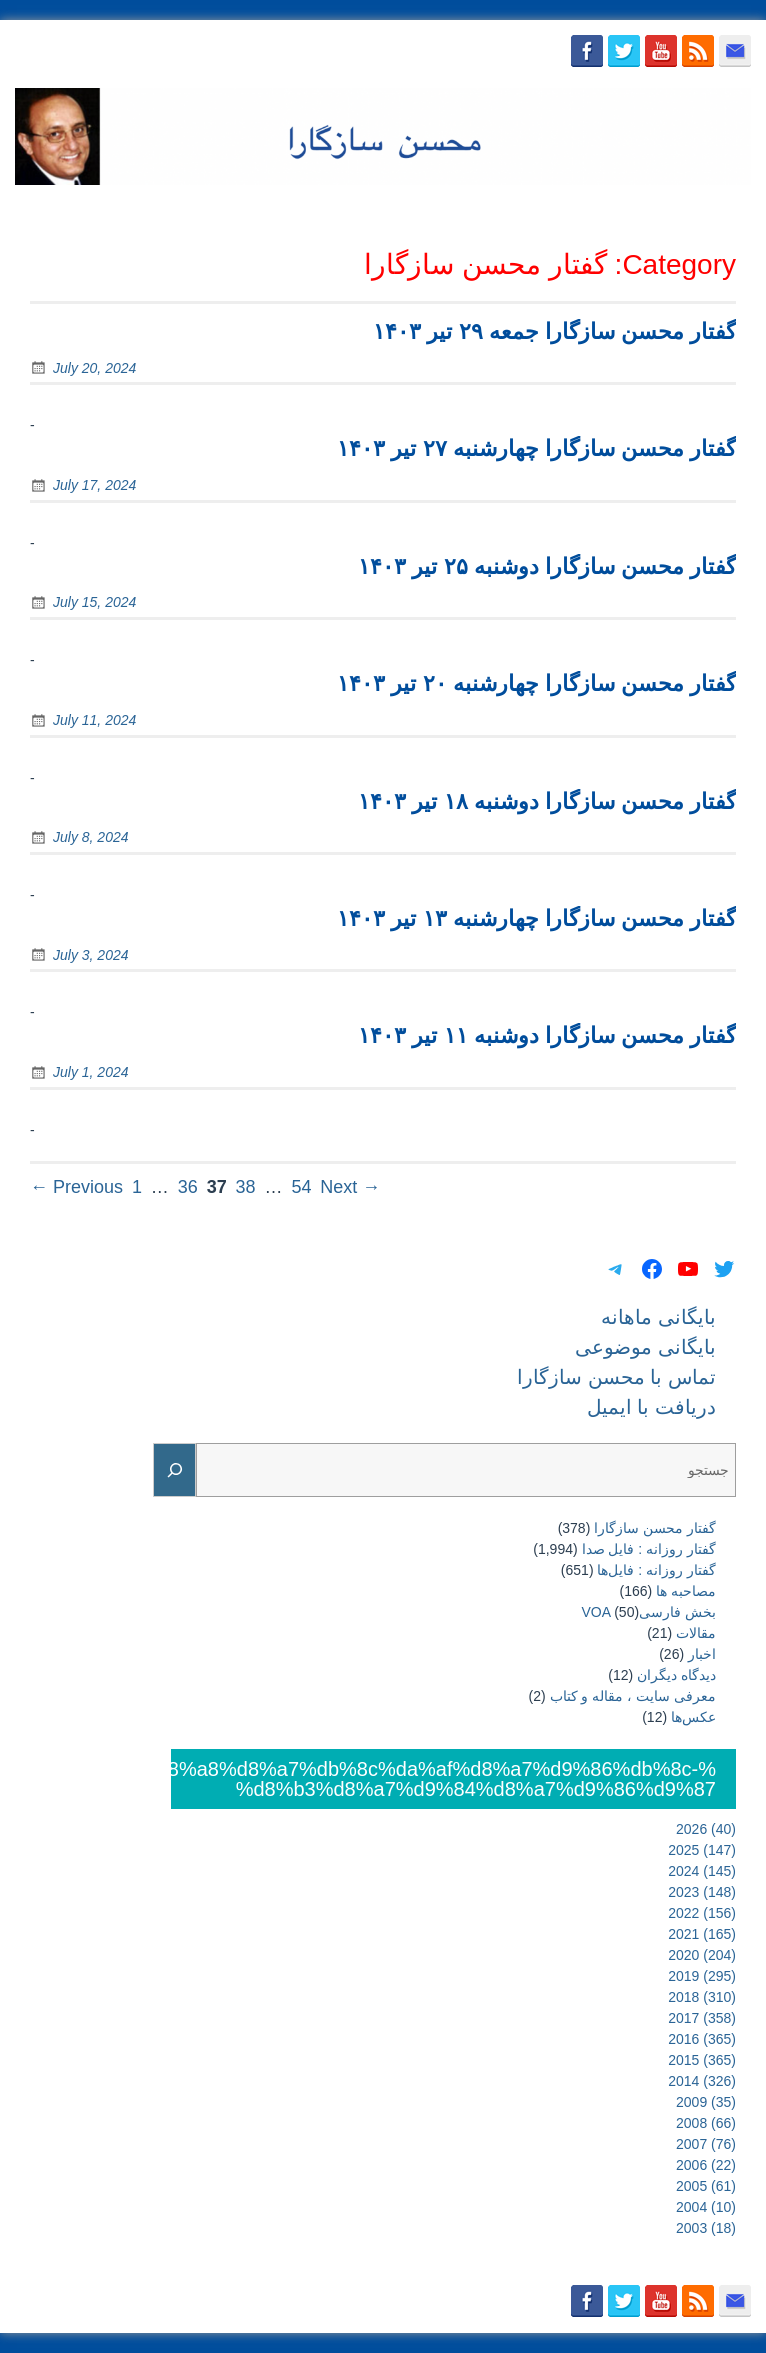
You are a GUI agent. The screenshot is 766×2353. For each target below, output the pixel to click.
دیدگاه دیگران (676, 1675)
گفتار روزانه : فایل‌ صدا (649, 1549)
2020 (702, 1955)
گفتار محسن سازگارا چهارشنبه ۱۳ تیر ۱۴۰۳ (536, 918)
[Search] (175, 1470)
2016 (702, 2039)
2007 (706, 2144)
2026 (706, 1829)
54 (301, 1187)
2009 (706, 2102)
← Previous (76, 1187)
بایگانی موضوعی (398, 209)
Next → (350, 1187)
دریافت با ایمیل (692, 209)
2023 (702, 1892)
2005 (706, 2186)
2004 (706, 2207)
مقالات (696, 1633)
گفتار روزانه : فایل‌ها (656, 1570)
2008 (706, 2123)
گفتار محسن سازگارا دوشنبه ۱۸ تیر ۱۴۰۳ (547, 801)
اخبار (702, 1654)
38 (246, 1187)
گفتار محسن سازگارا (655, 1528)
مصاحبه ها (686, 1591)
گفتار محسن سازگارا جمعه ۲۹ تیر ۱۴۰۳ (554, 331)
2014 (702, 2081)
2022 (702, 1913)
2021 (702, 1934)
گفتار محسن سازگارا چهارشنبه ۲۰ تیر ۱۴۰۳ (536, 683)
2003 (706, 2228)
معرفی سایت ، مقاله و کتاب (633, 1696)
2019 (702, 1976)
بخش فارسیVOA (649, 1612)
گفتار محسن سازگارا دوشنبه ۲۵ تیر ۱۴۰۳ (547, 566)
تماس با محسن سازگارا (548, 209)
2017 (702, 2018)
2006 (706, 2165)
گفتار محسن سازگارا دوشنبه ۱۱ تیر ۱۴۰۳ (547, 1035)
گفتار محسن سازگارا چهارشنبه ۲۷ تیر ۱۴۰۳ (536, 448)
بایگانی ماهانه (277, 209)
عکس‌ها (693, 1717)
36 (188, 1187)
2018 (702, 1997)
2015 (702, 2060)
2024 (702, 1871)
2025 (702, 1850)
